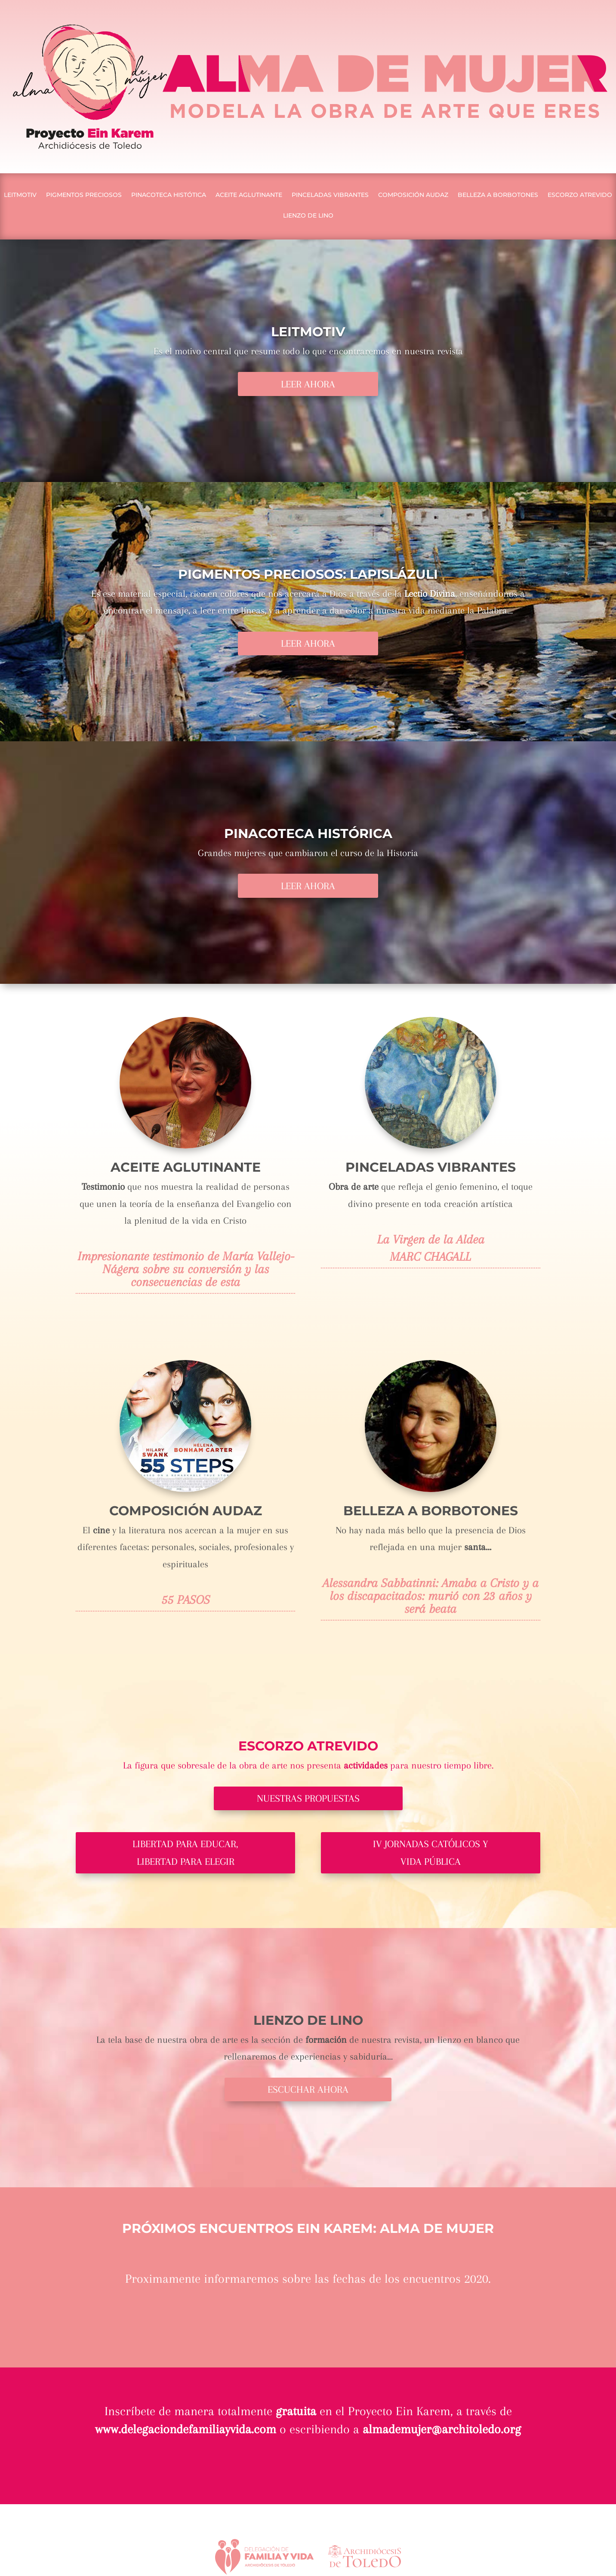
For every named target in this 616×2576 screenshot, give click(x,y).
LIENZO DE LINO (308, 215)
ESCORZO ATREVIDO (580, 195)
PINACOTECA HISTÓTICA (168, 195)
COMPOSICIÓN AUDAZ (413, 195)
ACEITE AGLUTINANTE (249, 195)
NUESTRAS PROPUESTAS (308, 1798)
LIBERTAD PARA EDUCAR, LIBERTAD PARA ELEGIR (185, 1852)
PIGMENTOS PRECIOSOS (84, 195)
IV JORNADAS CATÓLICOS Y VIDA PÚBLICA (430, 1852)
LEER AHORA (308, 384)
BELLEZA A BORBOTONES (498, 195)
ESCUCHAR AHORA (308, 2089)
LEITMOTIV (20, 195)
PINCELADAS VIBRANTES (330, 195)
